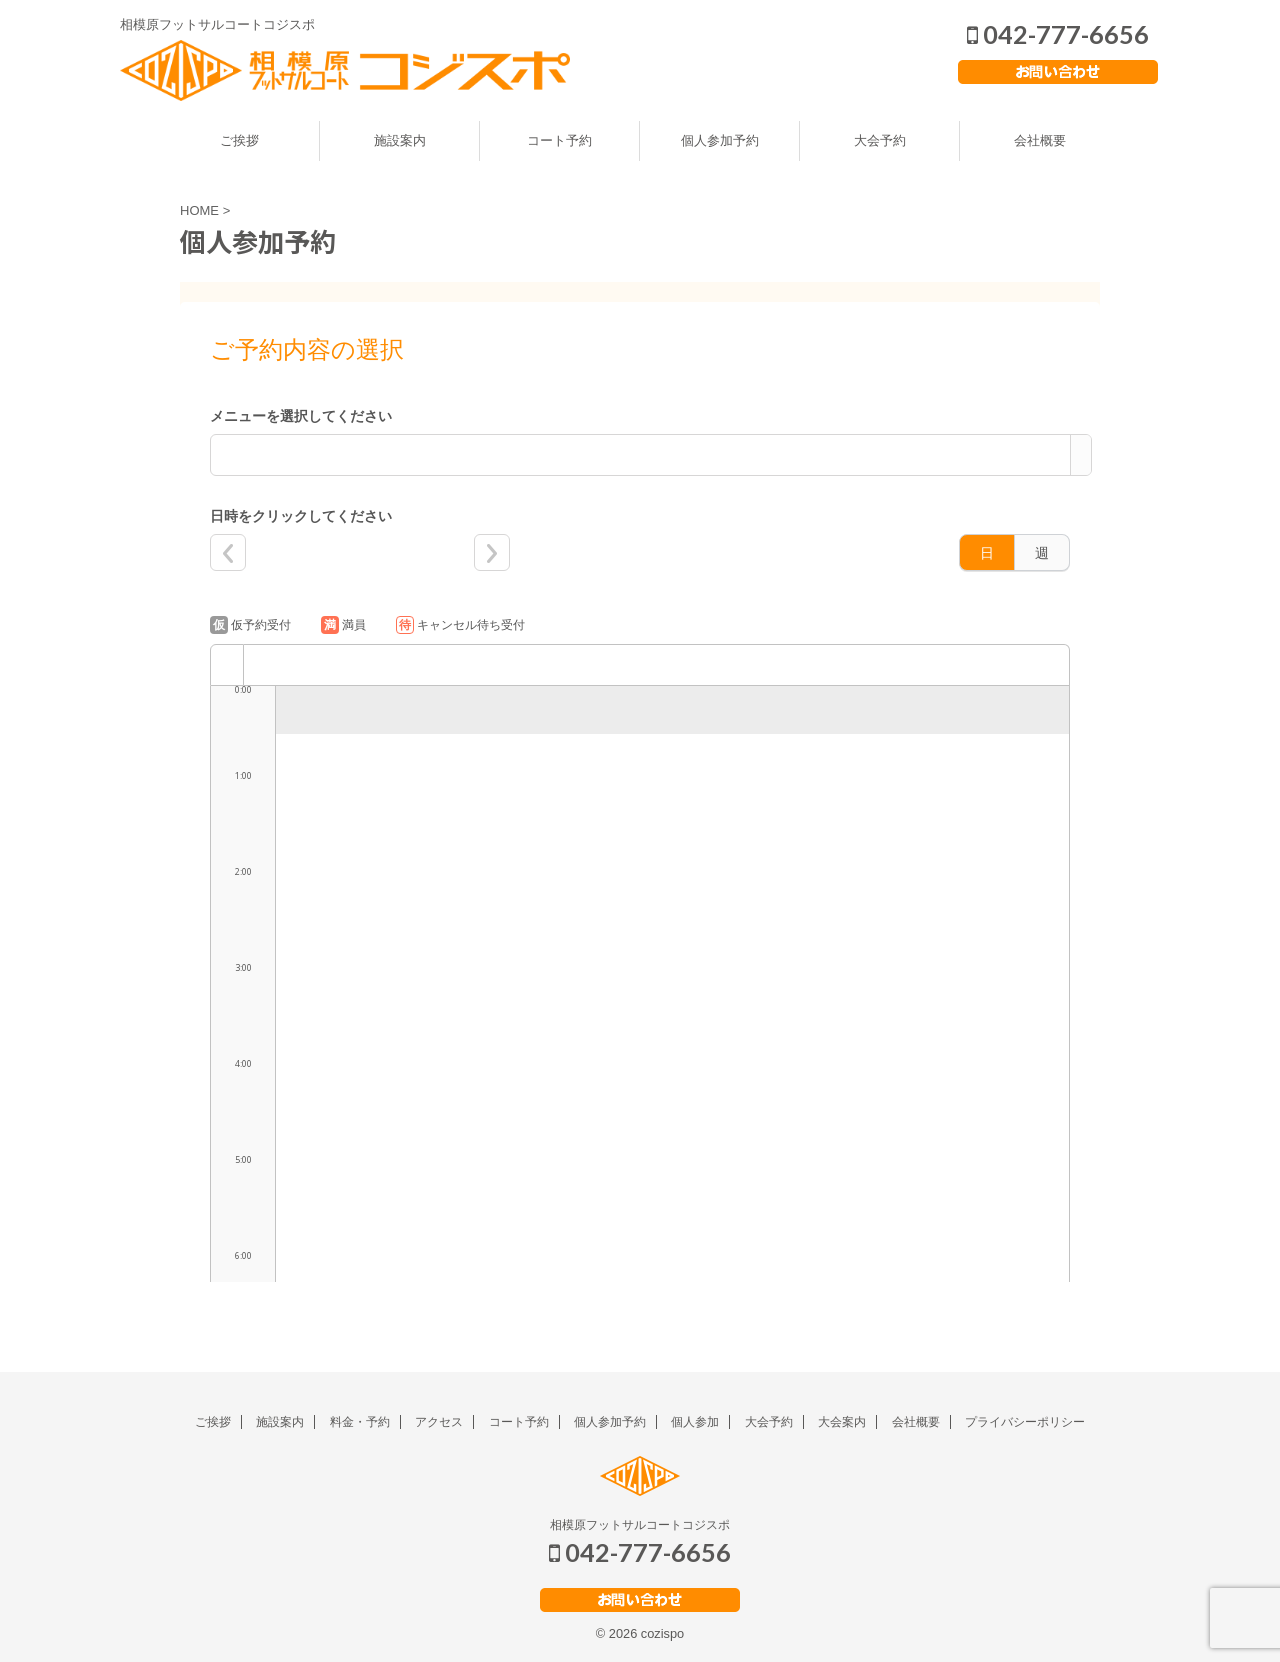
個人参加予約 (720, 140)
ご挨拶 (239, 140)
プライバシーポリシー (1025, 1422)
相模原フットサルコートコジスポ (640, 1525)
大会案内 (842, 1422)
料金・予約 (360, 1422)
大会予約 (880, 140)
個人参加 (695, 1422)
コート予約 (559, 140)
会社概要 (1040, 140)
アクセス (439, 1422)
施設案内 (400, 140)
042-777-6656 (1058, 34)
